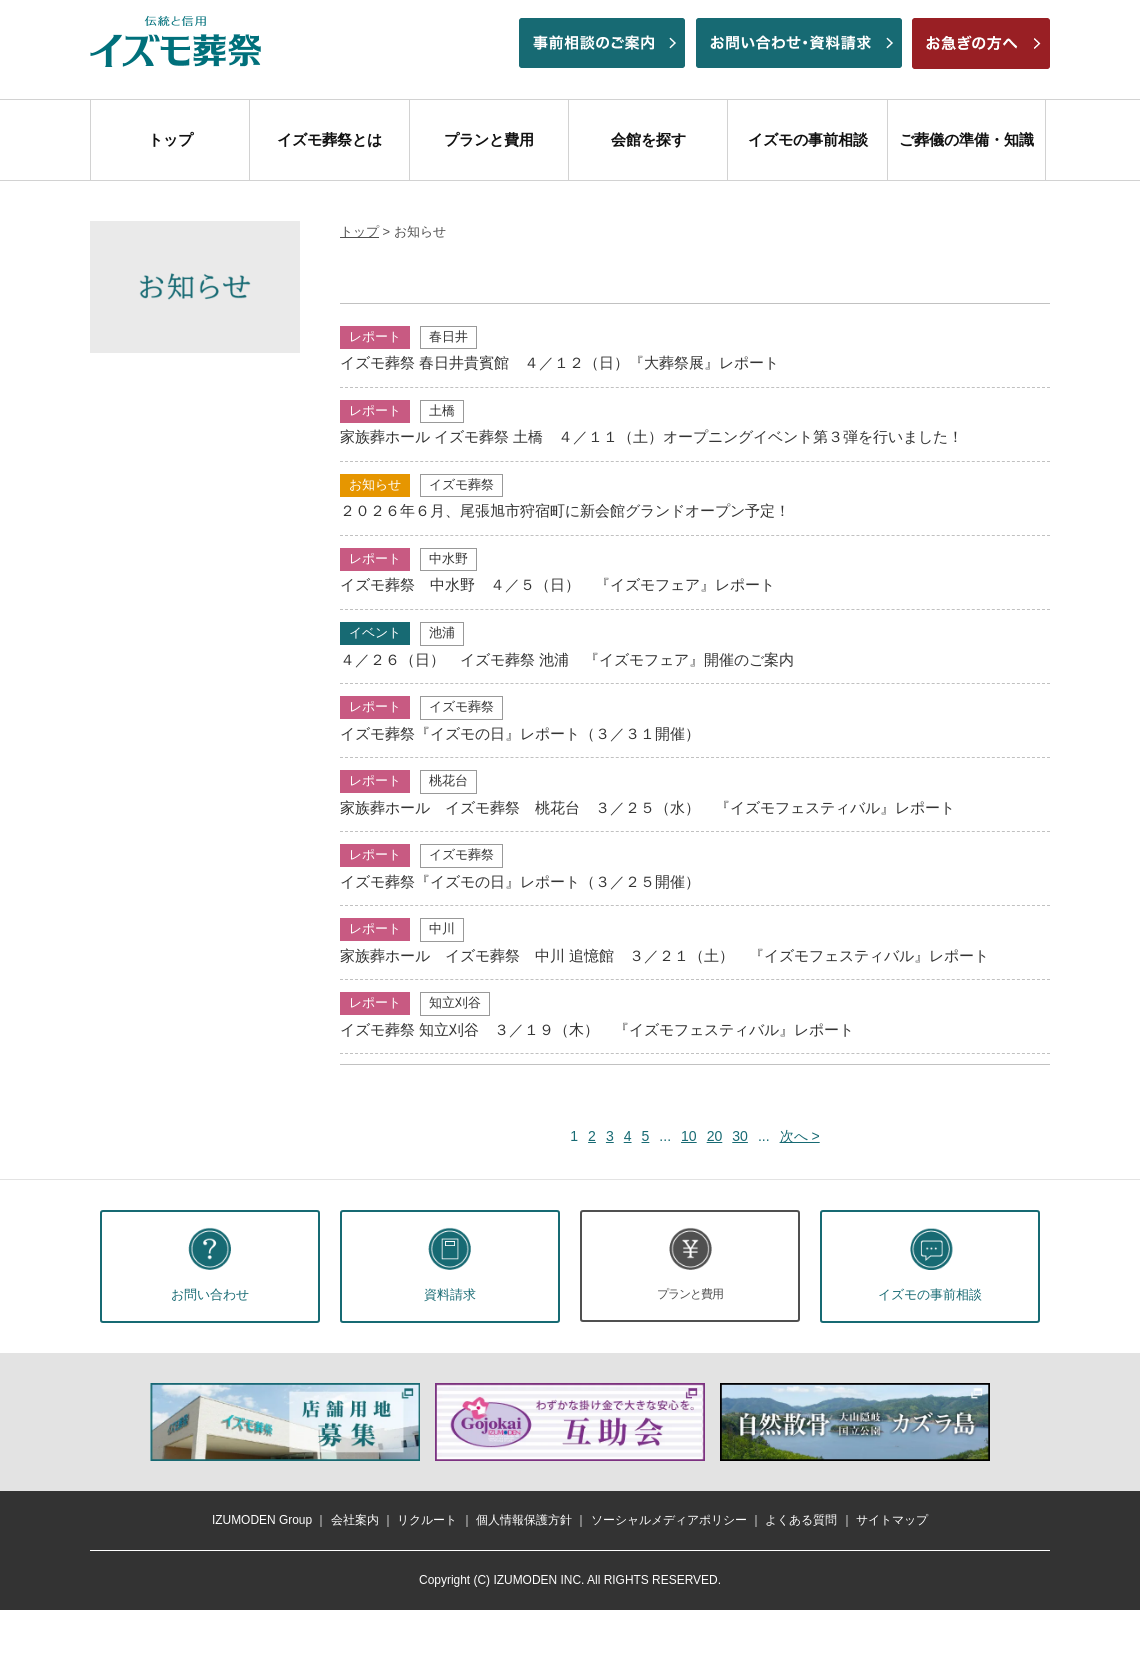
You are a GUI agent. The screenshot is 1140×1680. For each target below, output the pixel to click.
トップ (170, 139)
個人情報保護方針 (524, 1520)
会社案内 (355, 1520)
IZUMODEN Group (262, 1520)
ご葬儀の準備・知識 (966, 139)
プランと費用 (489, 139)
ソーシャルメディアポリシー (669, 1520)
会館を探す (648, 139)
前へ (124, 1422)
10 (689, 1136)
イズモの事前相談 (808, 139)
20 (715, 1136)
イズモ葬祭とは (329, 139)
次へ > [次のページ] (800, 1136)
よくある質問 (801, 1520)
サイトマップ (892, 1520)
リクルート (427, 1520)
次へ (1015, 1422)
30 (740, 1136)
